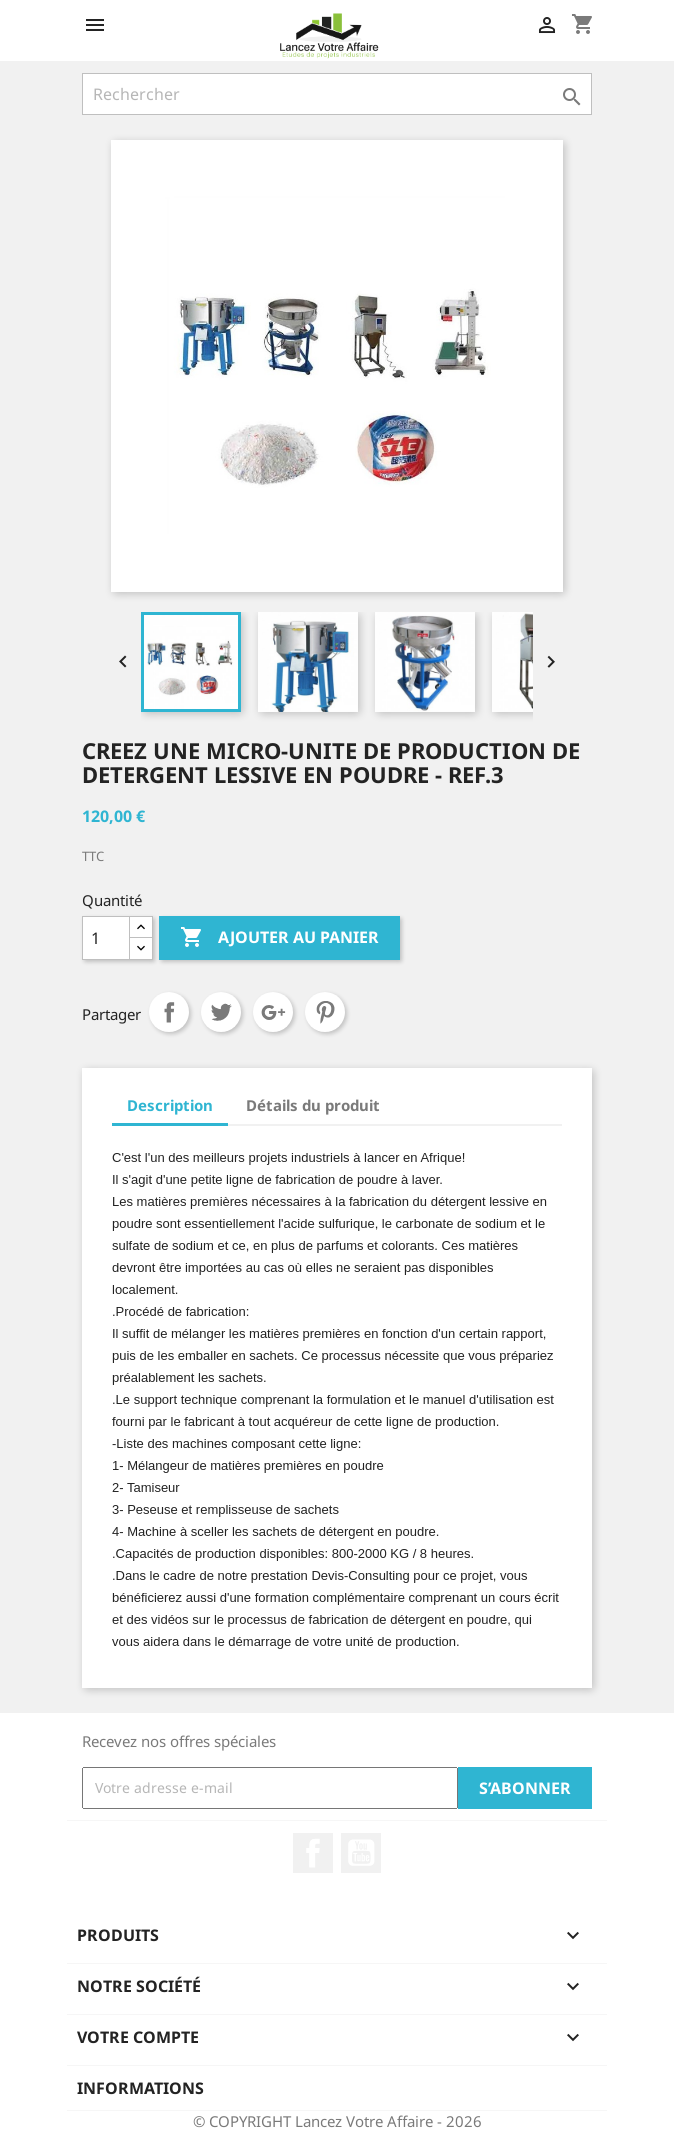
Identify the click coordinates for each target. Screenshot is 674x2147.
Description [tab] (170, 1105)
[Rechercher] (337, 94)
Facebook (313, 1853)
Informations (140, 2088)
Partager (169, 1012)
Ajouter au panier (279, 938)
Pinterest (325, 1012)
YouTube (361, 1853)
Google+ (273, 1012)
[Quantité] (106, 938)
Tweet (221, 1012)
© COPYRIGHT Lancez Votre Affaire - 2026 (337, 2121)
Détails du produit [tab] (313, 1105)
